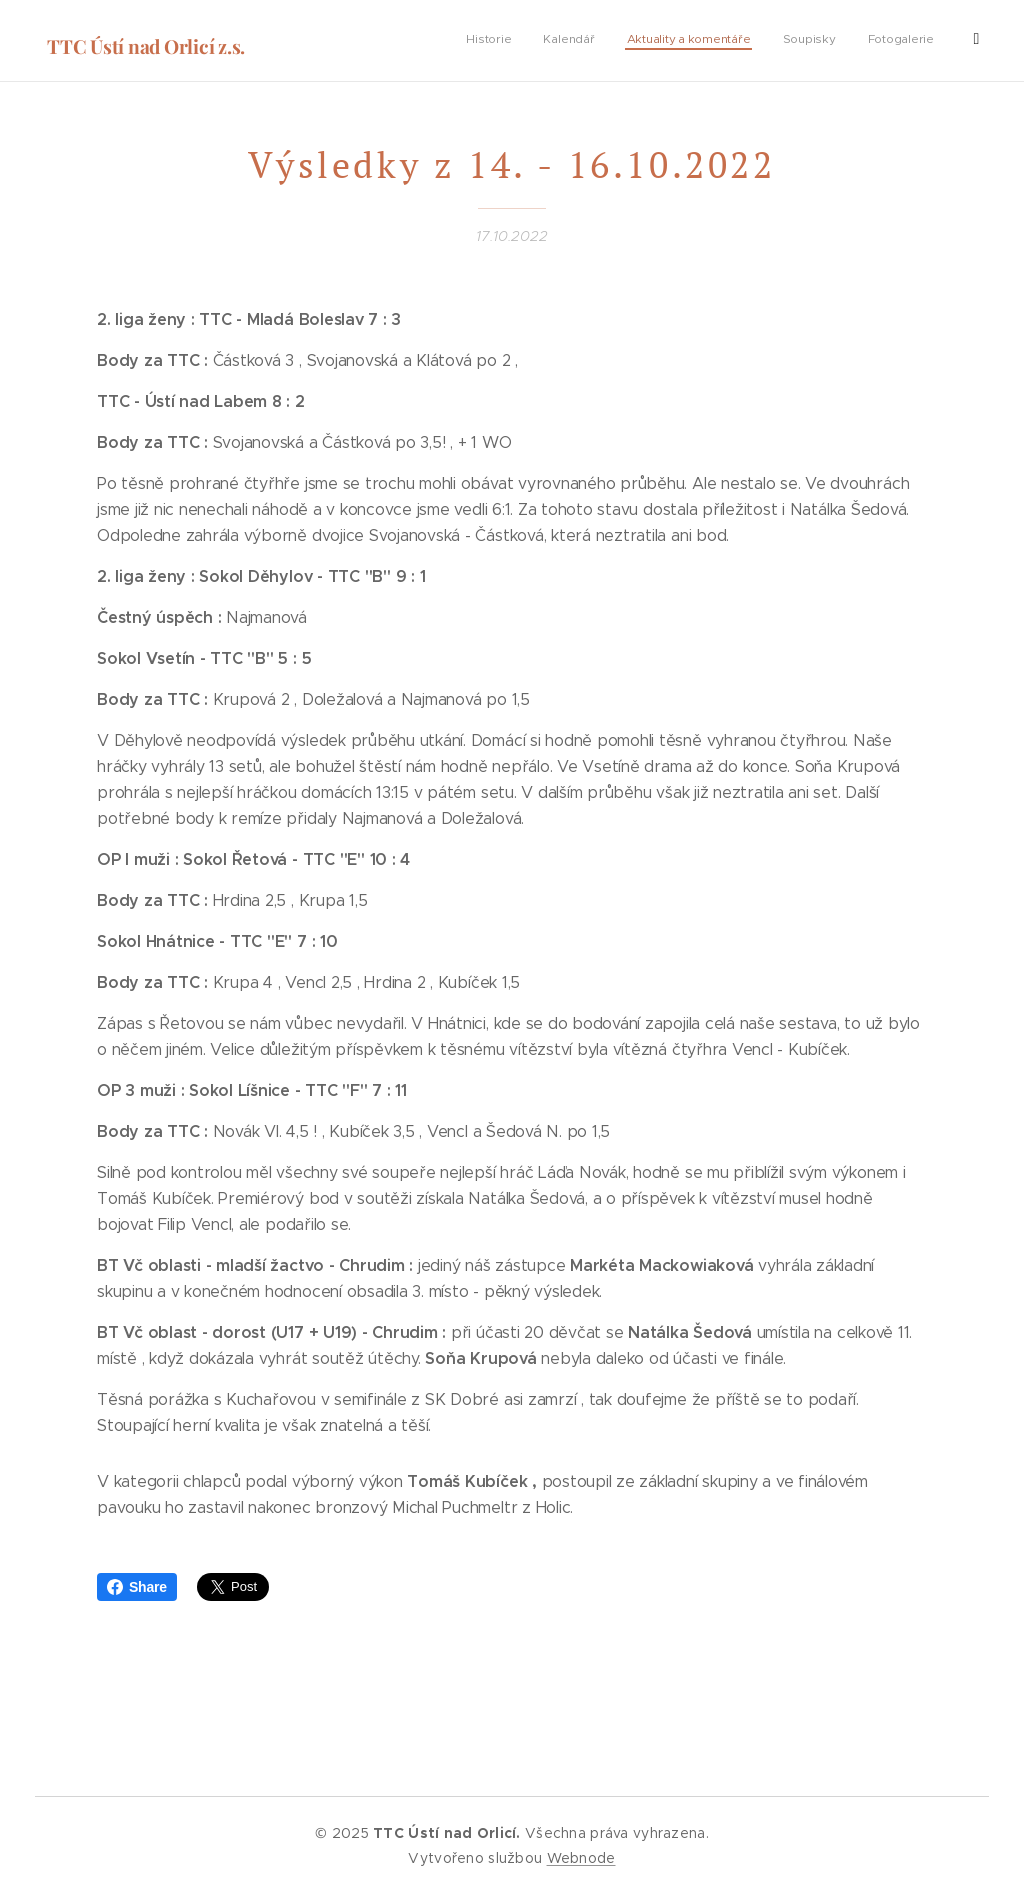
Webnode (581, 1858)
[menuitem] (802, 41)
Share (137, 1587)
